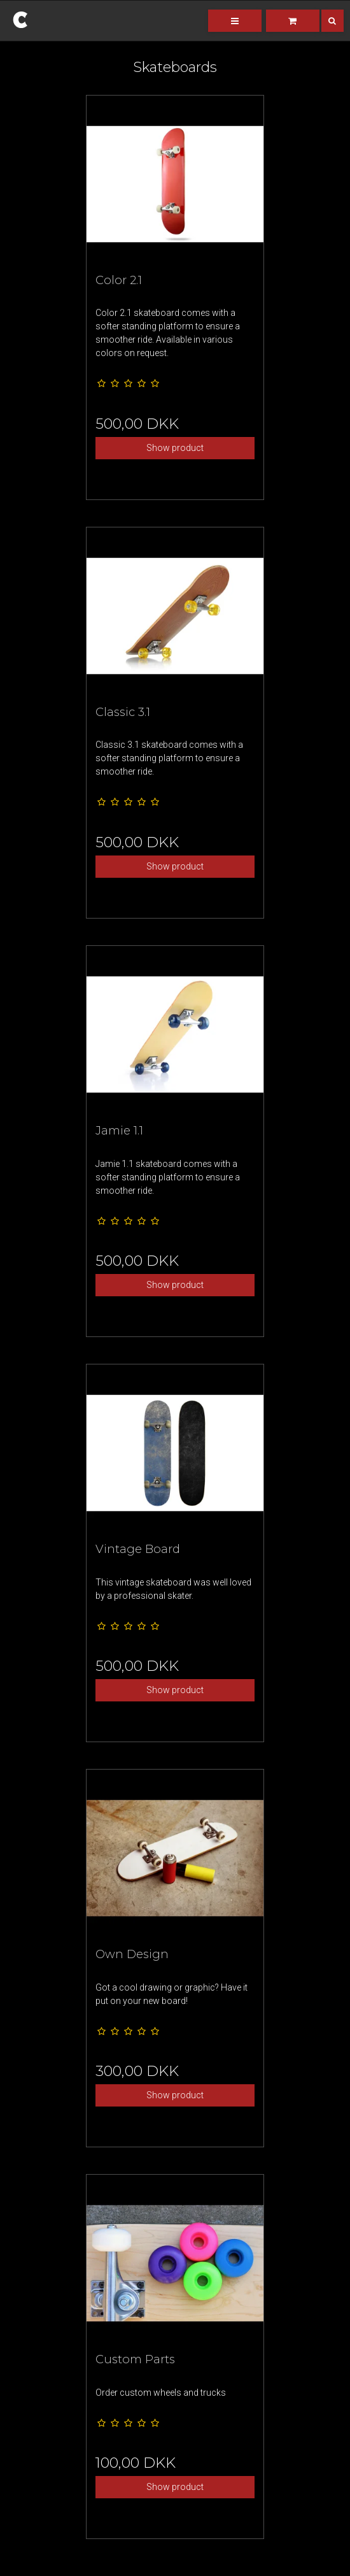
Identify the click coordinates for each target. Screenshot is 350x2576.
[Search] (323, 21)
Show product (175, 448)
